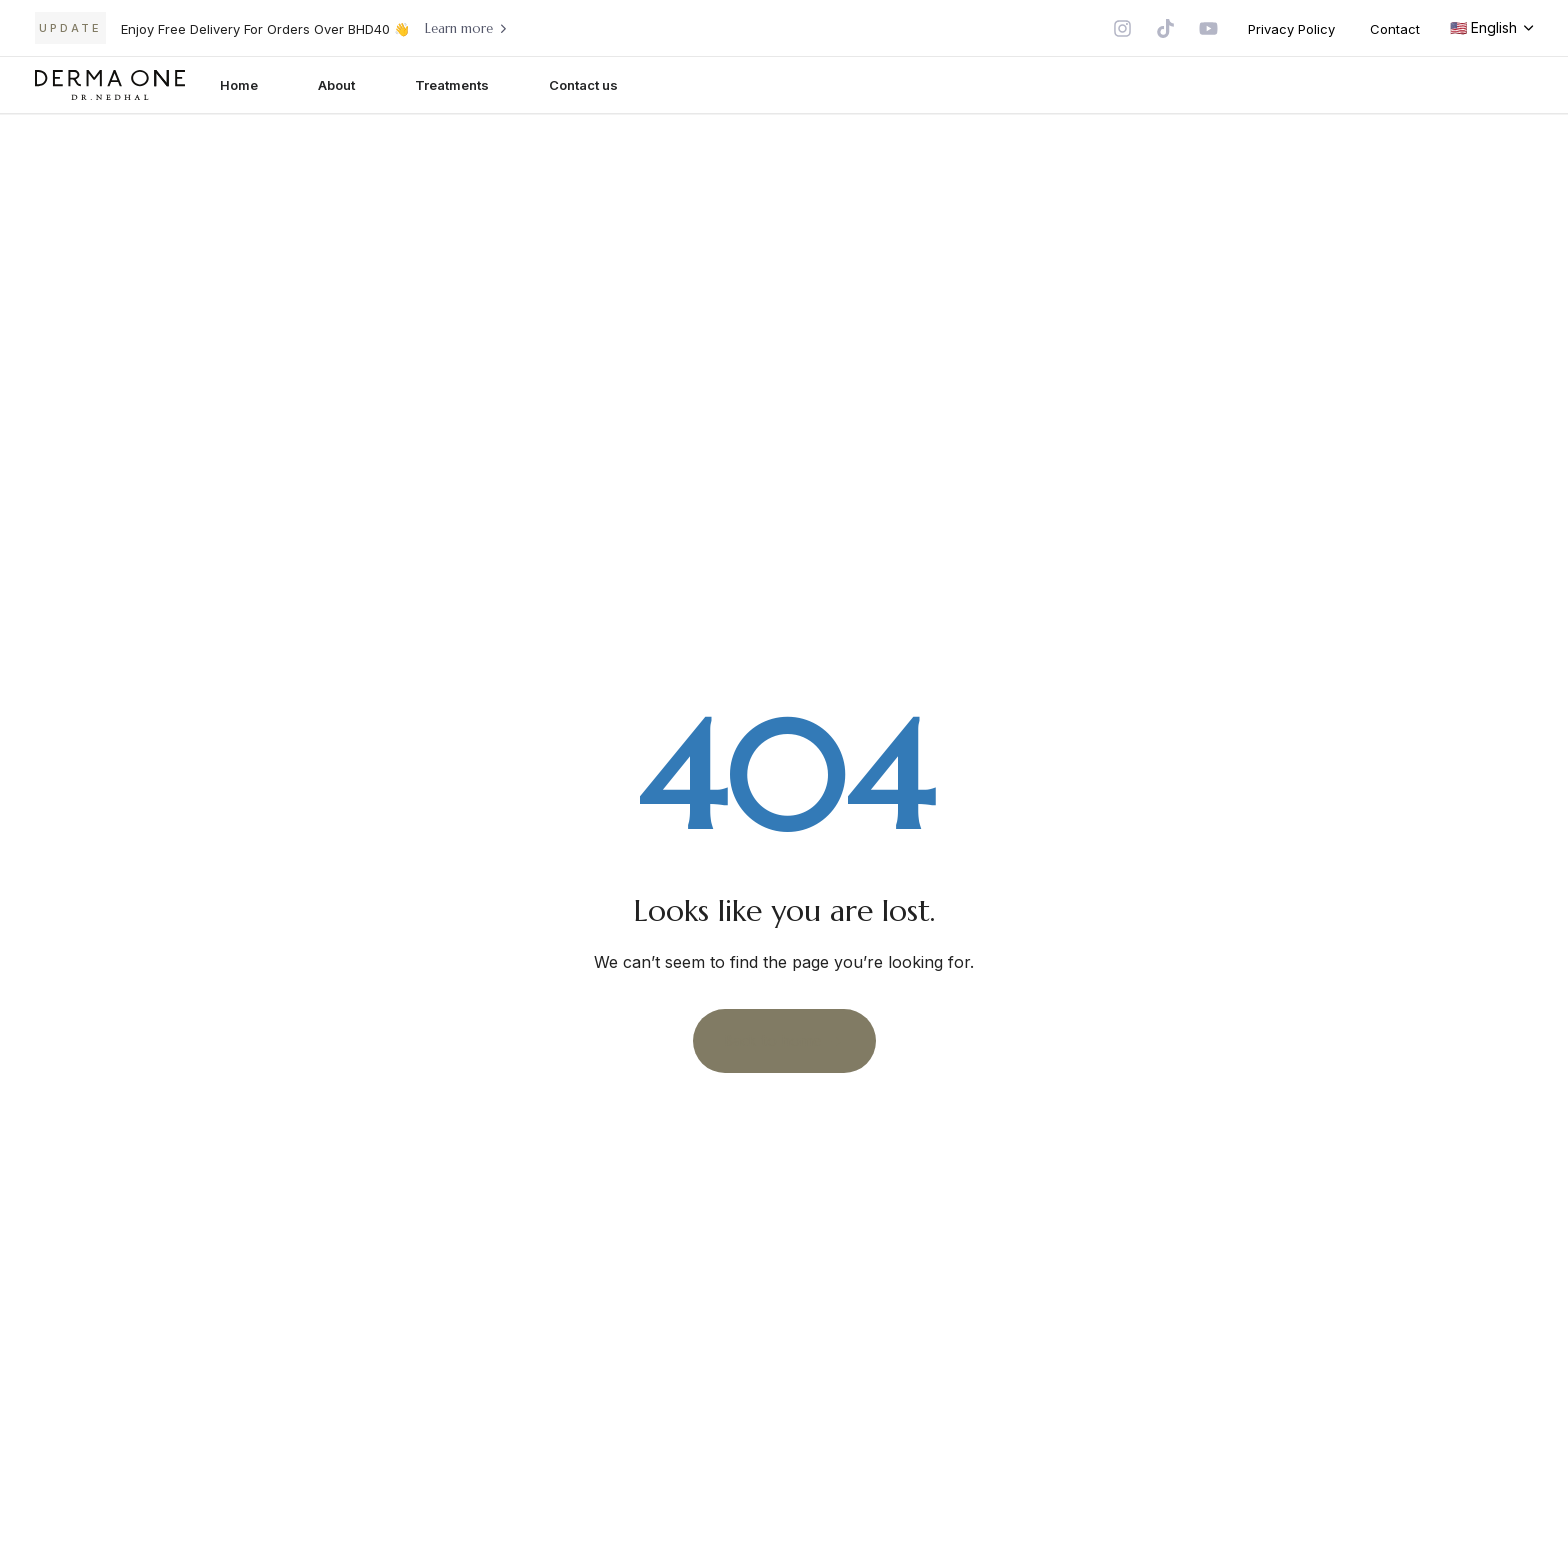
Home (239, 85)
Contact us (583, 85)
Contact (1395, 29)
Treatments (452, 85)
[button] (1491, 28)
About (336, 85)
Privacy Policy (1291, 29)
